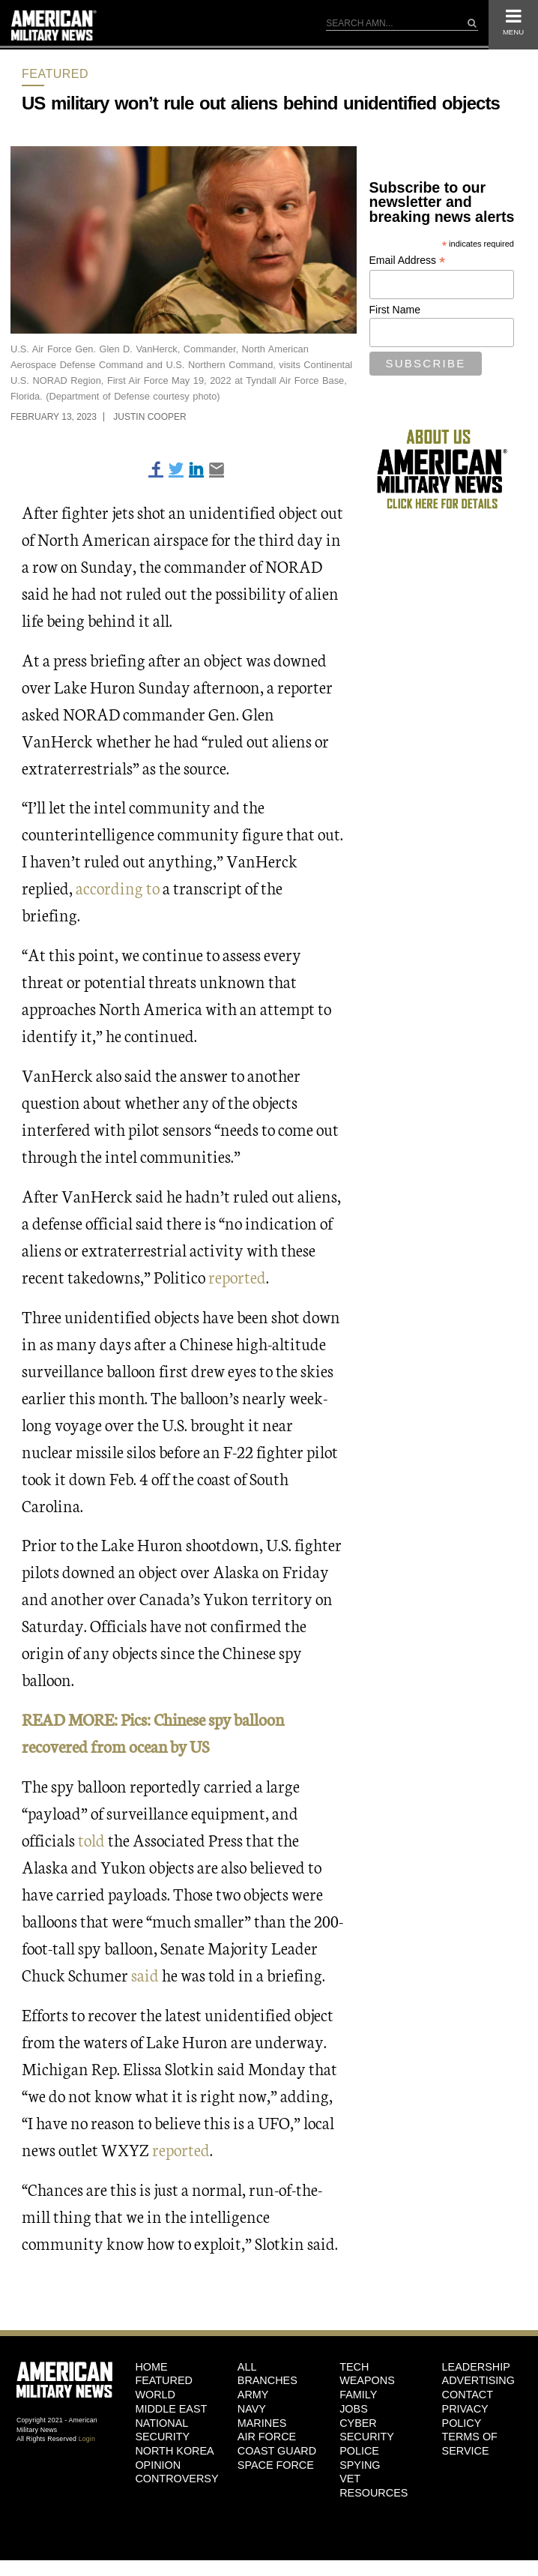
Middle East (171, 2409)
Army (253, 2395)
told (91, 1839)
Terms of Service (470, 2444)
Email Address (407, 260)
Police (359, 2451)
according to (118, 887)
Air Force (267, 2437)
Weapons (367, 2380)
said (145, 1974)
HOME (151, 2367)
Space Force (276, 2465)
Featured (55, 73)
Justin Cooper (149, 417)
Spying (359, 2465)
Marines (262, 2423)
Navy (252, 2409)
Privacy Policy (465, 2416)
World (155, 2395)
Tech (354, 2367)
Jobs (353, 2409)
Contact (467, 2395)
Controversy (174, 2479)
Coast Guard (277, 2451)
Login (87, 2439)
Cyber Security (366, 2430)
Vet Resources (373, 2486)
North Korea (174, 2451)
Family (358, 2395)
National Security (162, 2430)
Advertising (478, 2380)
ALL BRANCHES (267, 2374)
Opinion (158, 2465)
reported (237, 1276)
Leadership (476, 2367)
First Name (394, 310)
